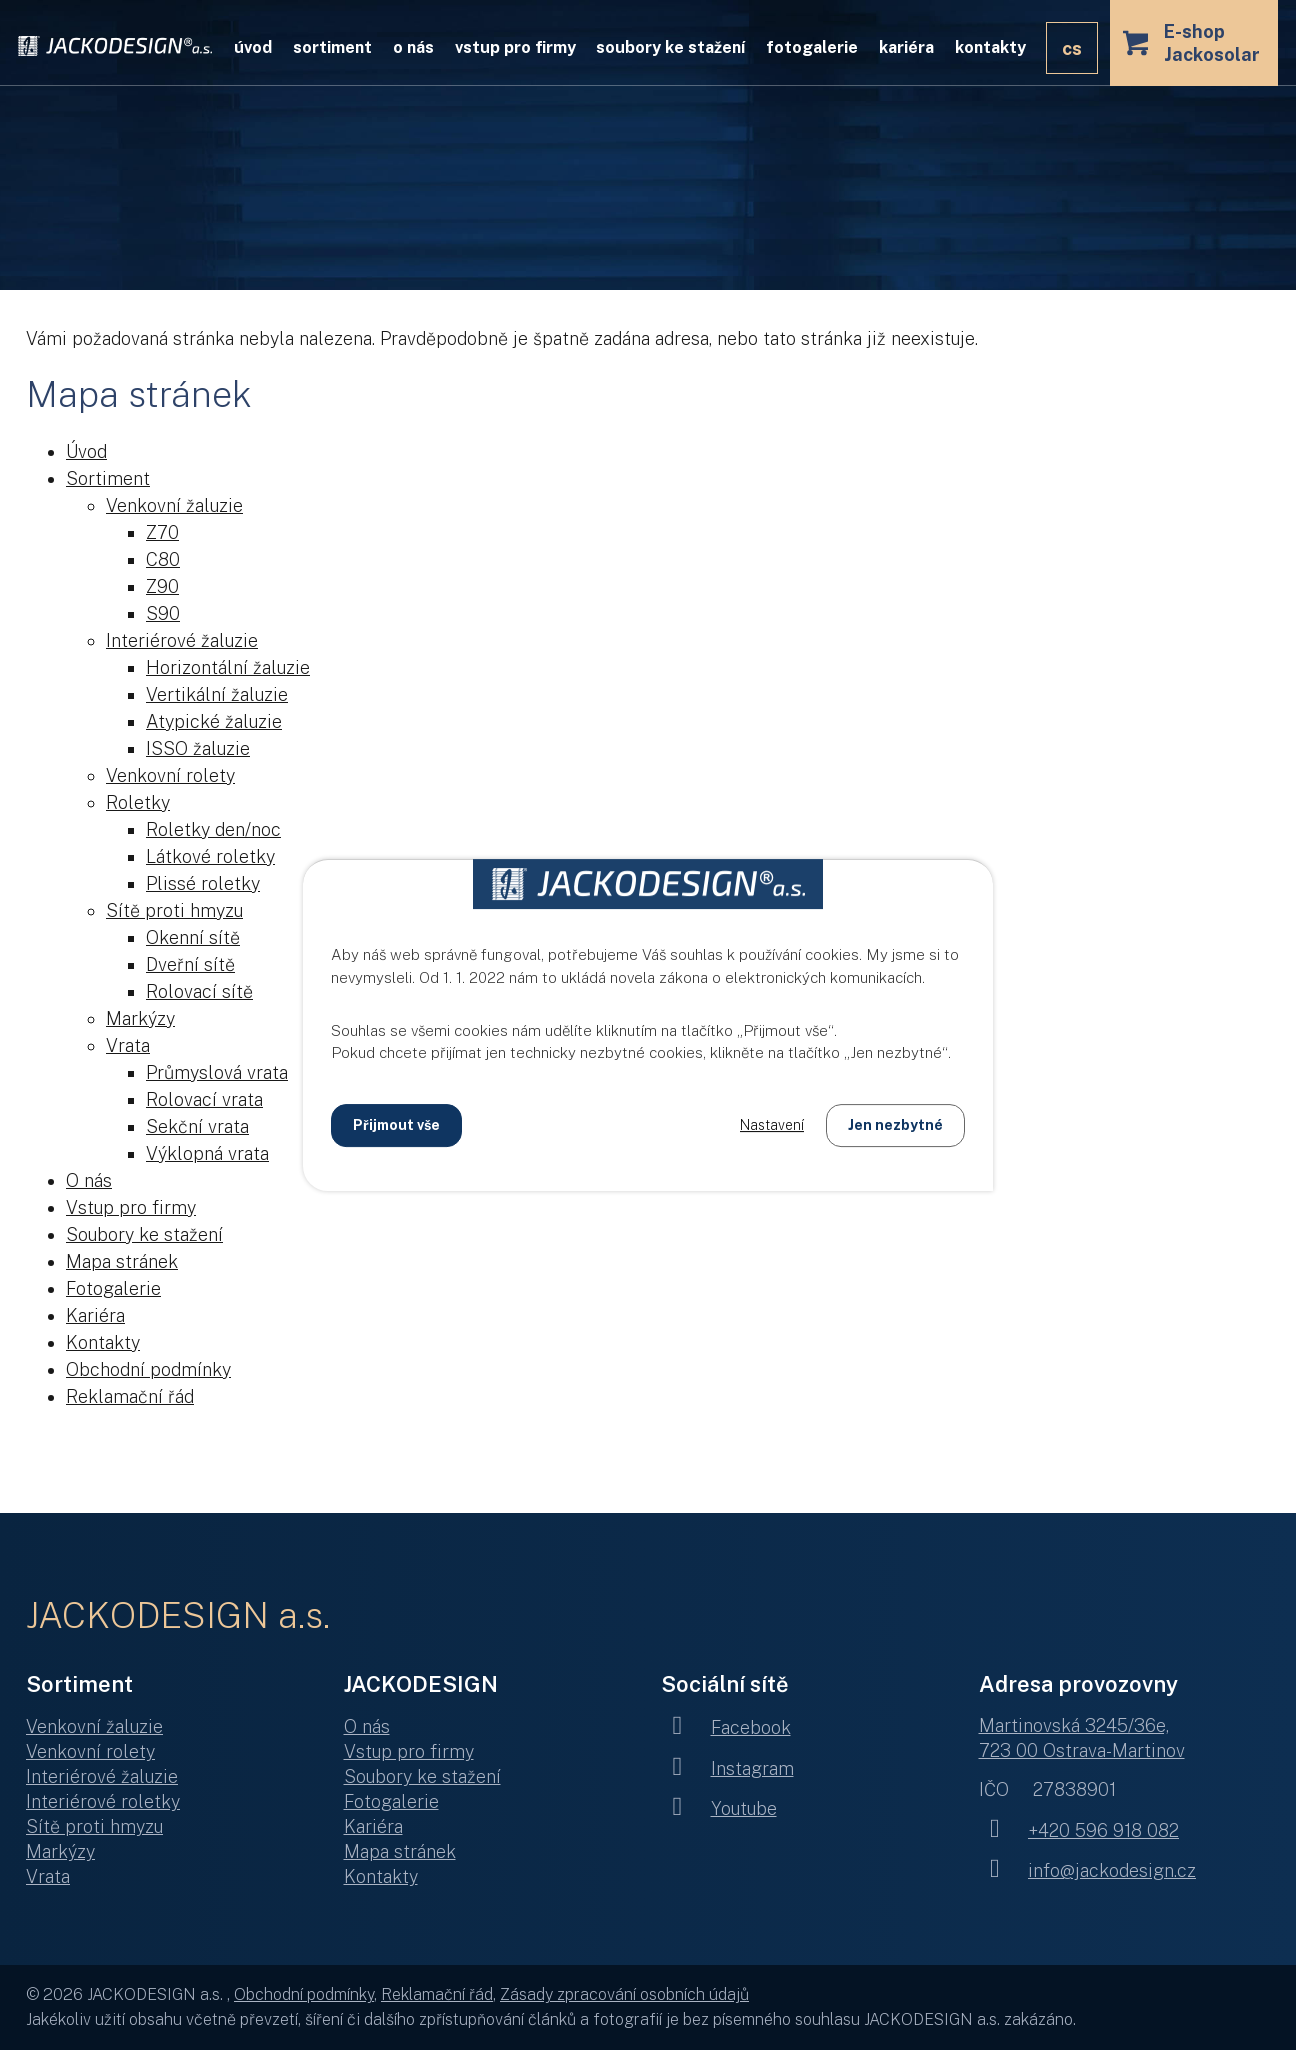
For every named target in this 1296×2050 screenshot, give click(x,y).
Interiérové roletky (103, 1801)
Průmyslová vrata (217, 1072)
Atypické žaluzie (214, 721)
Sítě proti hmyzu (174, 910)
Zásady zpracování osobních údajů (624, 1994)
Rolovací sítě (199, 991)
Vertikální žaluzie (217, 694)
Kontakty (990, 47)
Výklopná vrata (207, 1153)
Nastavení (772, 1125)
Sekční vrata (197, 1126)
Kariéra (906, 47)
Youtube (719, 1808)
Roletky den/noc (213, 829)
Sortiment (332, 47)
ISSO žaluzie (198, 748)
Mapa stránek (122, 1261)
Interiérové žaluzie (182, 640)
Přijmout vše (396, 1125)
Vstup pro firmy (515, 47)
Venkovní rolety (170, 775)
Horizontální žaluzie (228, 667)
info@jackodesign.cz (1088, 1870)
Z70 (162, 532)
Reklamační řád (130, 1396)
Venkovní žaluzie (174, 505)
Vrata (128, 1045)
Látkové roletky (210, 856)
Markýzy (140, 1018)
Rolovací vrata (204, 1099)
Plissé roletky (203, 883)
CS (1072, 48)
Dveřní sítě (190, 964)
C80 (163, 559)
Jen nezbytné (895, 1125)
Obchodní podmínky (148, 1369)
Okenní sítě (193, 937)
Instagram (727, 1768)
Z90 (162, 586)
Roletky (138, 802)
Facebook (726, 1727)
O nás (413, 47)
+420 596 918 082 (1079, 1830)
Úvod (253, 47)
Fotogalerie (812, 47)
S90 (163, 613)
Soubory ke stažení (670, 47)
